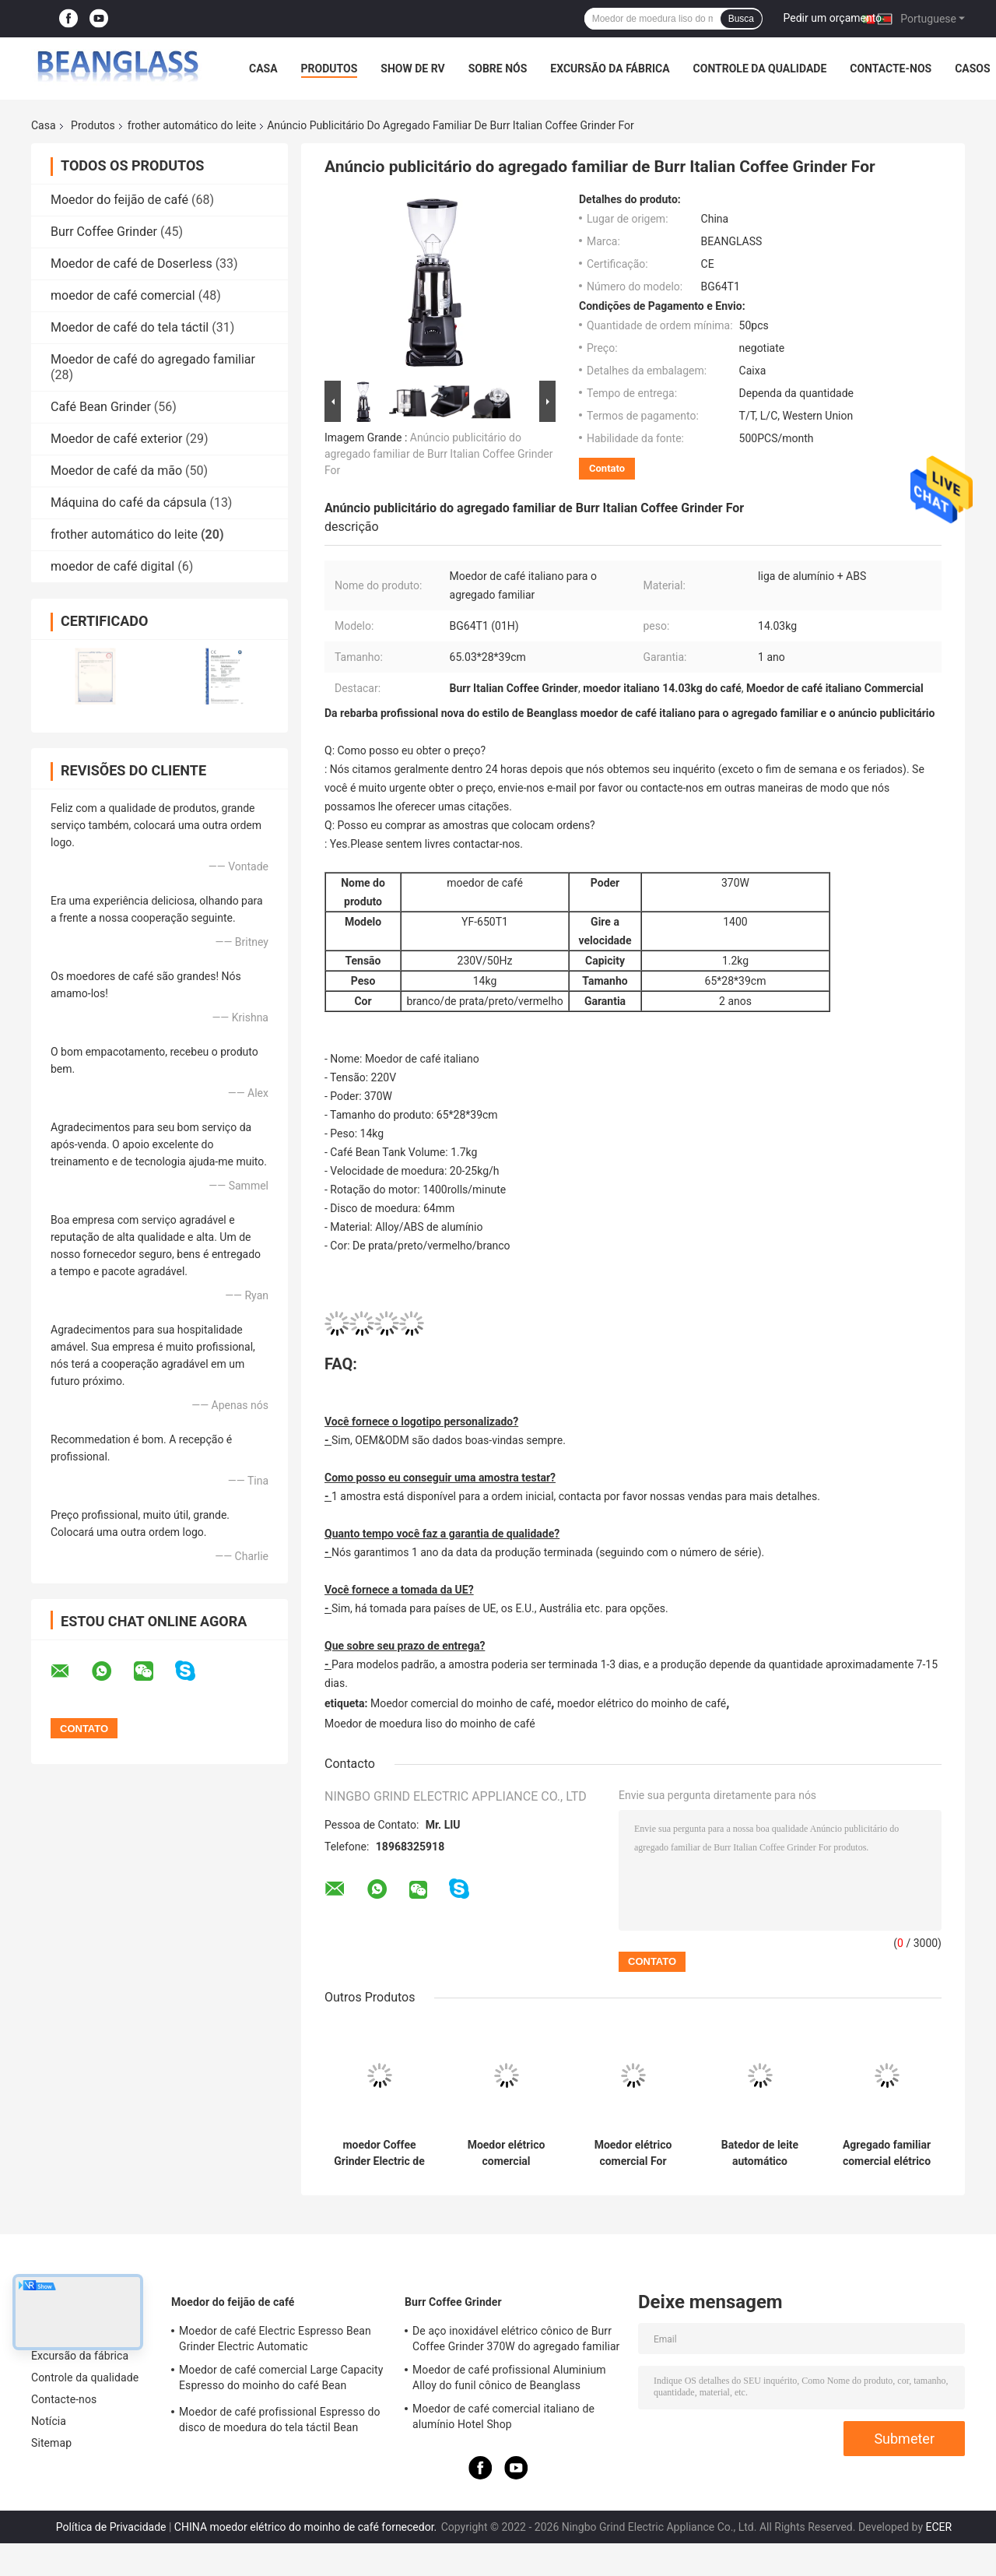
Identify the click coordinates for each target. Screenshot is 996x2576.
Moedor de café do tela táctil (130, 327)
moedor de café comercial (123, 295)
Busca (741, 18)
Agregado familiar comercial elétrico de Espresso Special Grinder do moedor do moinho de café (886, 2153)
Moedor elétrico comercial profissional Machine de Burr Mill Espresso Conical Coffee (506, 2153)
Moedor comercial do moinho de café (460, 1703)
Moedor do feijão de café (119, 199)
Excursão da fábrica (609, 68)
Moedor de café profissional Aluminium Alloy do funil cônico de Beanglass (509, 2377)
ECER (938, 2527)
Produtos (329, 68)
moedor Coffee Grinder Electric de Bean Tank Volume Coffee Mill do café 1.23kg (379, 2153)
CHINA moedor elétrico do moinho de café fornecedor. (307, 2527)
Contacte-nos (890, 68)
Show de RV (412, 68)
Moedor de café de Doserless (131, 263)
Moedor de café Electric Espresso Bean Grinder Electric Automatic (275, 2339)
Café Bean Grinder (101, 406)
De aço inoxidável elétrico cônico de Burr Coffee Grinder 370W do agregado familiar (515, 2339)
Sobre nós (498, 68)
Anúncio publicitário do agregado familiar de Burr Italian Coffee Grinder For (438, 453)
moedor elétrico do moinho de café (641, 1703)
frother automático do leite (192, 125)
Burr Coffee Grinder (104, 231)
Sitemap (51, 2443)
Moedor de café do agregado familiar (153, 359)
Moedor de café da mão (116, 470)
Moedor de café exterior (117, 438)
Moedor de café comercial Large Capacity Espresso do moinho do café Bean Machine (281, 2379)
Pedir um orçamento (833, 18)
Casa (263, 68)
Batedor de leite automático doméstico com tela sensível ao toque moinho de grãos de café (760, 2153)
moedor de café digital (112, 566)
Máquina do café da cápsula (128, 502)
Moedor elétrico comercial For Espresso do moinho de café (633, 2153)
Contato (607, 468)
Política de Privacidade (111, 2527)
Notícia (48, 2421)
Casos (972, 68)
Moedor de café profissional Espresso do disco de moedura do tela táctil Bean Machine (280, 2422)
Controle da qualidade (760, 68)
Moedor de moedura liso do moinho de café (429, 1723)
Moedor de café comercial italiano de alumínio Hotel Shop (503, 2416)
